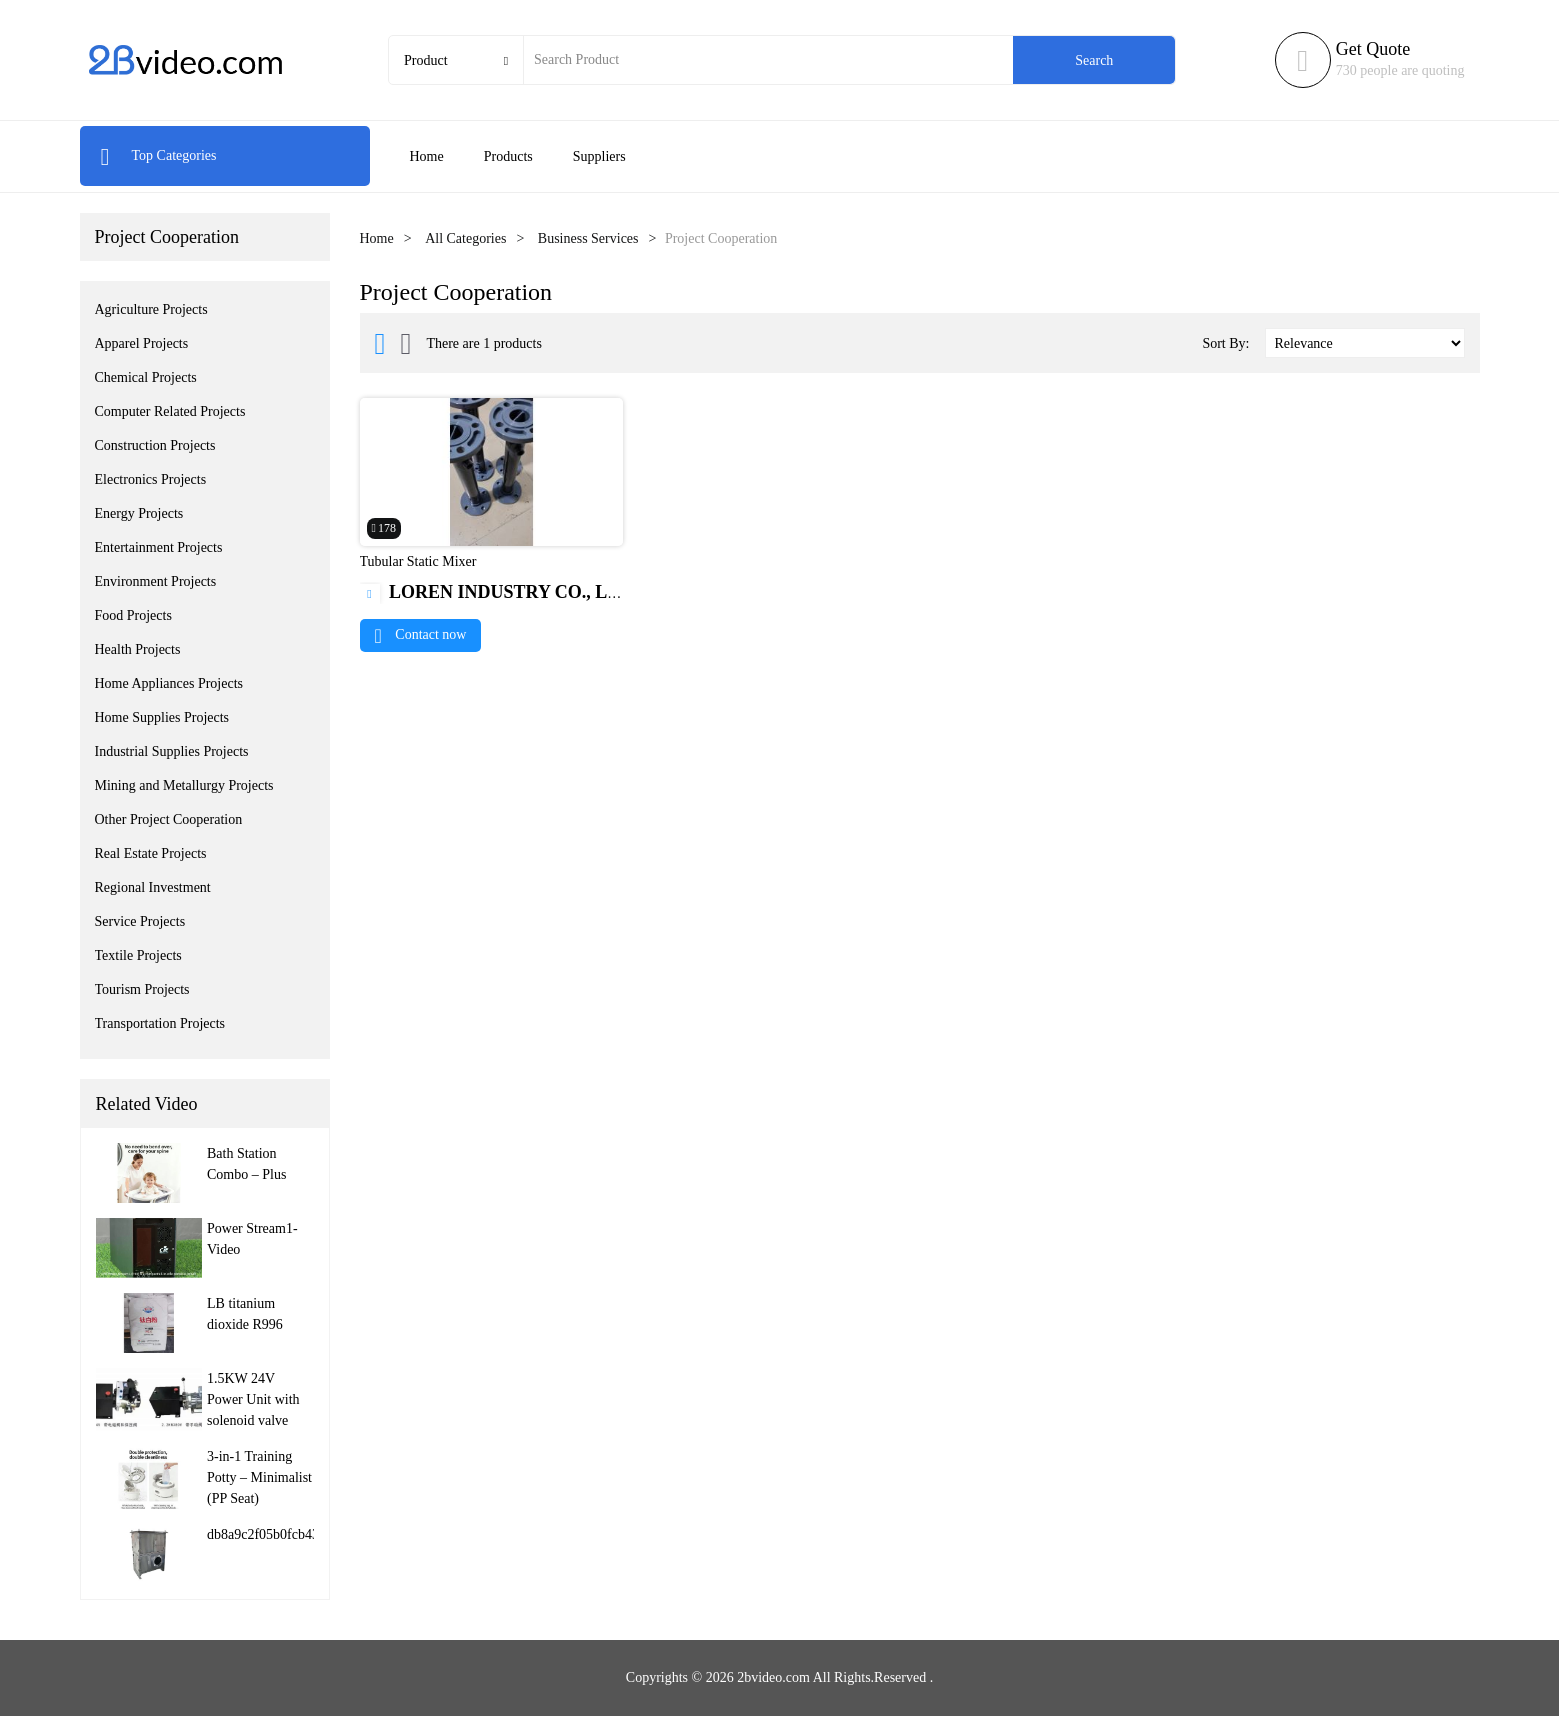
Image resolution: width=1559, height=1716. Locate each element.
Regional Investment (153, 887)
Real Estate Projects (151, 853)
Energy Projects (139, 513)
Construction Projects (155, 445)
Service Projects (140, 921)
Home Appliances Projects (169, 683)
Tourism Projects (142, 989)
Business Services (588, 238)
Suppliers (599, 156)
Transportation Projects (160, 1023)
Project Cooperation (167, 237)
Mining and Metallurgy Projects (184, 785)
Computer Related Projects (170, 411)
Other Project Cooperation (169, 819)
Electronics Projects (151, 479)
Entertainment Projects (159, 547)
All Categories (465, 238)
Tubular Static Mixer (418, 561)
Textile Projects (138, 955)
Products (508, 156)
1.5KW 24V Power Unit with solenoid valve (253, 1399)
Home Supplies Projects (162, 717)
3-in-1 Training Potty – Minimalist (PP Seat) (259, 1477)
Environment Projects (156, 581)
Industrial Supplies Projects (172, 751)
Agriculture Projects (151, 309)
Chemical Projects (146, 377)
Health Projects (138, 649)
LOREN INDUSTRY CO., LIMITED (518, 592)
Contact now (421, 634)
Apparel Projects (142, 343)
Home (427, 156)
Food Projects (133, 615)
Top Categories (158, 155)
